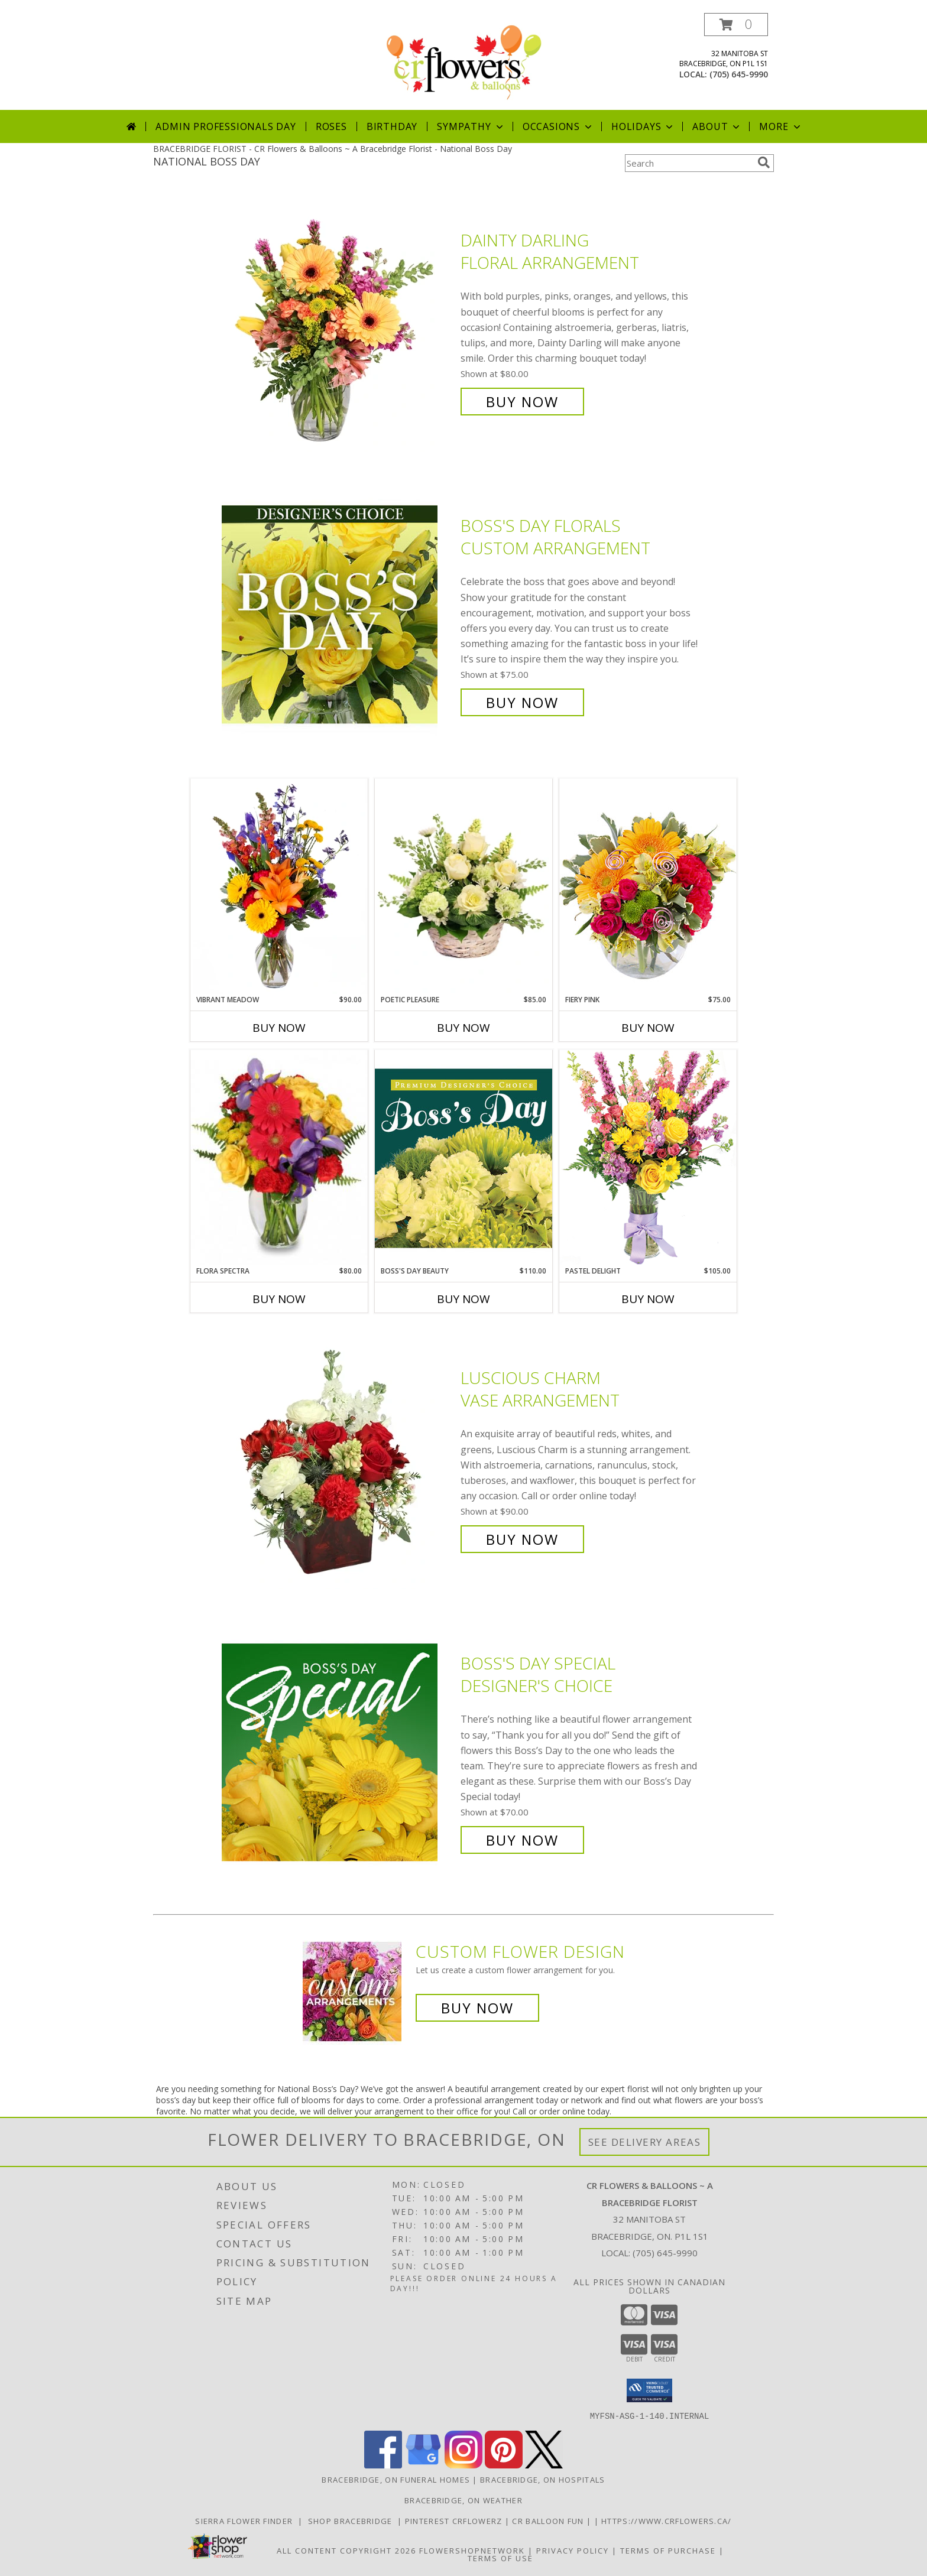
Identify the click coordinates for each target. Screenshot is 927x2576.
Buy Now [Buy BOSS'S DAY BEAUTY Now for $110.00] (463, 1299)
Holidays (643, 126)
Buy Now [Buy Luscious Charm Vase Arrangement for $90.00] (522, 1539)
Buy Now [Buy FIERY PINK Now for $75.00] (648, 1027)
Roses (331, 126)
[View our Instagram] (463, 2464)
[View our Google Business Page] (423, 2464)
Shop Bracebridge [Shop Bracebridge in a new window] (352, 2520)
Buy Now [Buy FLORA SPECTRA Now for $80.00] (279, 1299)
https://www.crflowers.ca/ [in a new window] (666, 2520)
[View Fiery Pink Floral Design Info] (648, 886)
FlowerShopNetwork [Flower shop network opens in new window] (472, 2550)
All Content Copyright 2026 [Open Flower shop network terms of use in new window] (346, 2550)
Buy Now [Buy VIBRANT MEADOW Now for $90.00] (279, 1027)
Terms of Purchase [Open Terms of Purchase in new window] (668, 2550)
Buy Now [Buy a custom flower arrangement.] (477, 2008)
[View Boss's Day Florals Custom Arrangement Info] (338, 614)
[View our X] (544, 2464)
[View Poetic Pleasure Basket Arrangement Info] (463, 887)
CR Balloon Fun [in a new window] (549, 2520)
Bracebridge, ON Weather (463, 2499)
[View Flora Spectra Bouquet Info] (279, 1157)
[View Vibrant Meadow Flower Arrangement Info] (279, 886)
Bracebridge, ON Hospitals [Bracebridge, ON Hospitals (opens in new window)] (542, 2479)
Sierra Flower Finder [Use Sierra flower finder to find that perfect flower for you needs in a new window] (246, 2520)
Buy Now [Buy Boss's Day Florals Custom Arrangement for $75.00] (522, 702)
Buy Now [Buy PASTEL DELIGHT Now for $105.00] (648, 1299)
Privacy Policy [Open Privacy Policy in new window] (572, 2550)
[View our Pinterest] (504, 2464)
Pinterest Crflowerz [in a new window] (455, 2520)
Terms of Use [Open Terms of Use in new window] (500, 2557)
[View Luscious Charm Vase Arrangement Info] (338, 1458)
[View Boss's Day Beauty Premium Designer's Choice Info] (463, 1157)
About (717, 126)
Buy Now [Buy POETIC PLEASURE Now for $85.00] (463, 1027)
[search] (763, 162)
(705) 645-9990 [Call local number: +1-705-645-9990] (738, 74)
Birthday (392, 126)
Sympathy (471, 126)
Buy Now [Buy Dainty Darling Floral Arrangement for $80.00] (522, 401)
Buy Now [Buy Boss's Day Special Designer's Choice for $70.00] (522, 1840)
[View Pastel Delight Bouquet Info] (648, 1157)
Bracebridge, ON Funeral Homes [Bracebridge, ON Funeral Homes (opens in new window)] (396, 2479)
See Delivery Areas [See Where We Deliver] (644, 2142)
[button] (736, 24)
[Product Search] (688, 163)
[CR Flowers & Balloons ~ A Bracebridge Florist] (463, 61)
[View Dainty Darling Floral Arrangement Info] (338, 321)
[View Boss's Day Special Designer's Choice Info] (338, 1752)
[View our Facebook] (383, 2464)
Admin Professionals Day (225, 126)
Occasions (558, 126)
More (780, 126)
